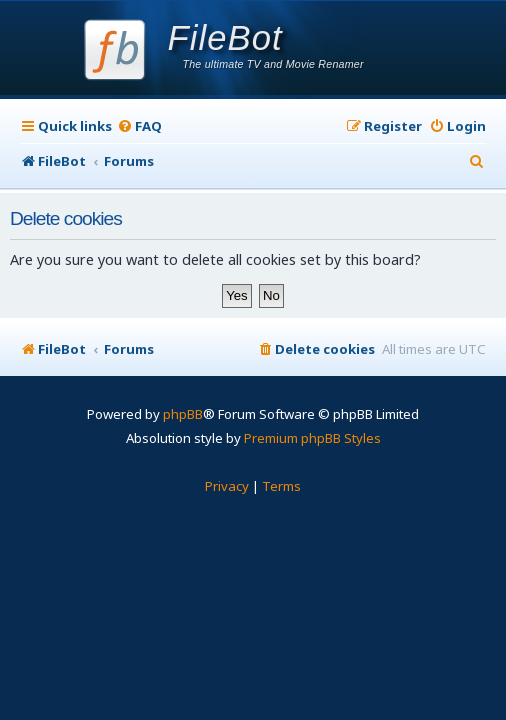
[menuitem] (139, 126)
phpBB (183, 414)
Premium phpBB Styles (312, 438)
